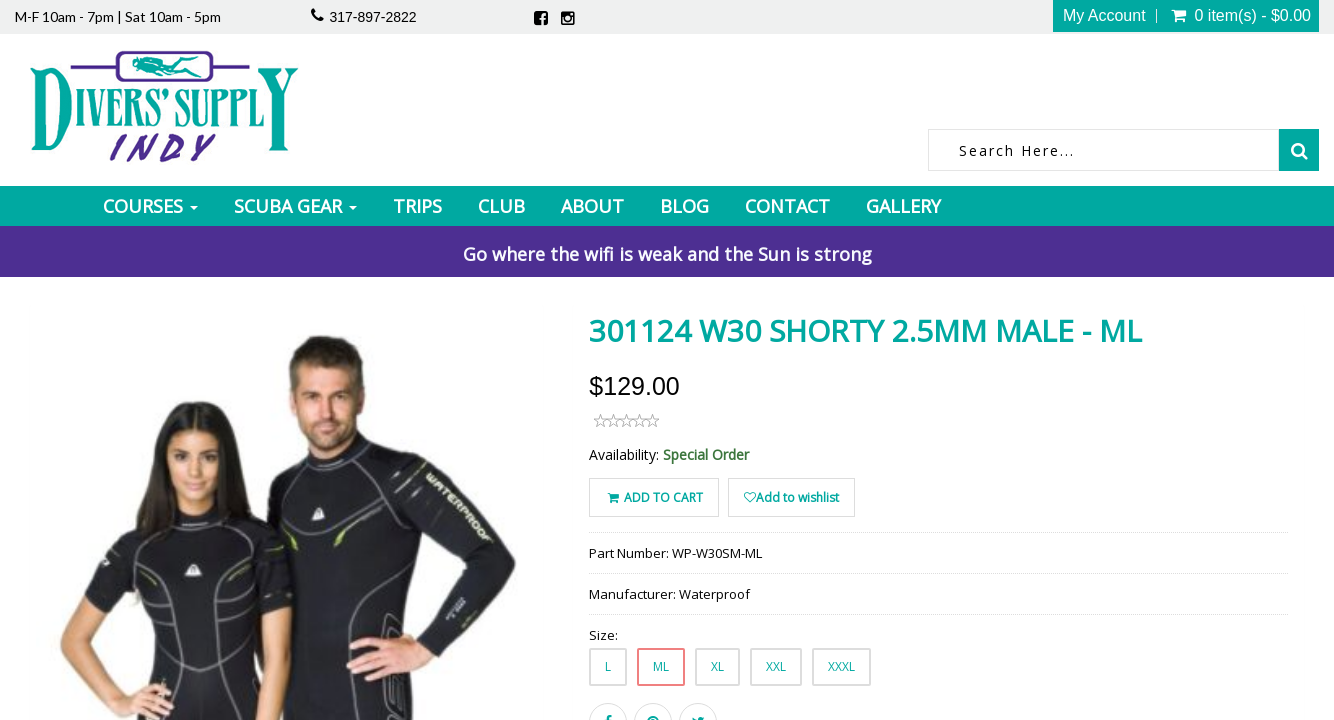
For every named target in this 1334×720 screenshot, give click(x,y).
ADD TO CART (653, 497)
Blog (684, 206)
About (592, 206)
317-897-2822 (372, 17)
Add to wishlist (791, 497)
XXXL (841, 666)
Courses (150, 206)
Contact (787, 206)
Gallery (903, 206)
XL (717, 666)
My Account (1104, 16)
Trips (417, 206)
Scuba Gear (295, 206)
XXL (776, 666)
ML (661, 666)
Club (501, 206)
